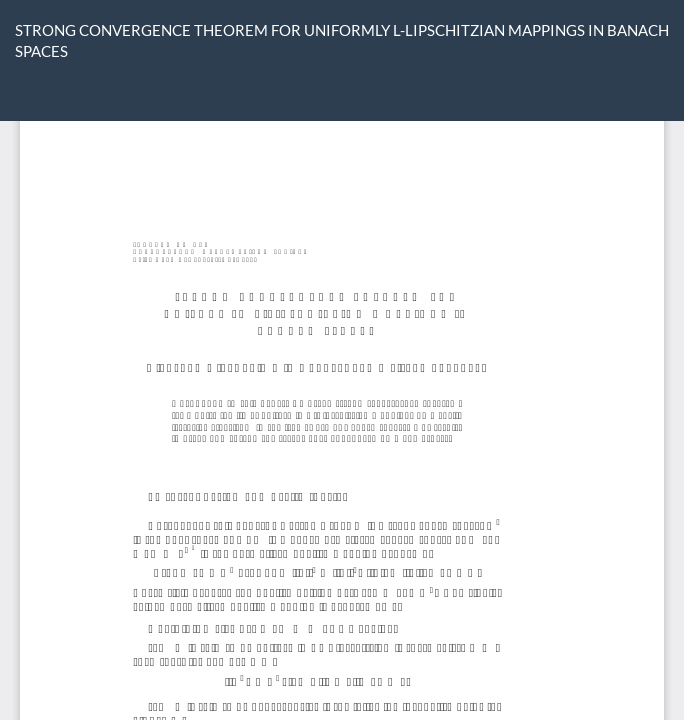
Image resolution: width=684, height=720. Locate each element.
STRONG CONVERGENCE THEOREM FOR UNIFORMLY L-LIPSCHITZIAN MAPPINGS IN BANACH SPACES (342, 40)
